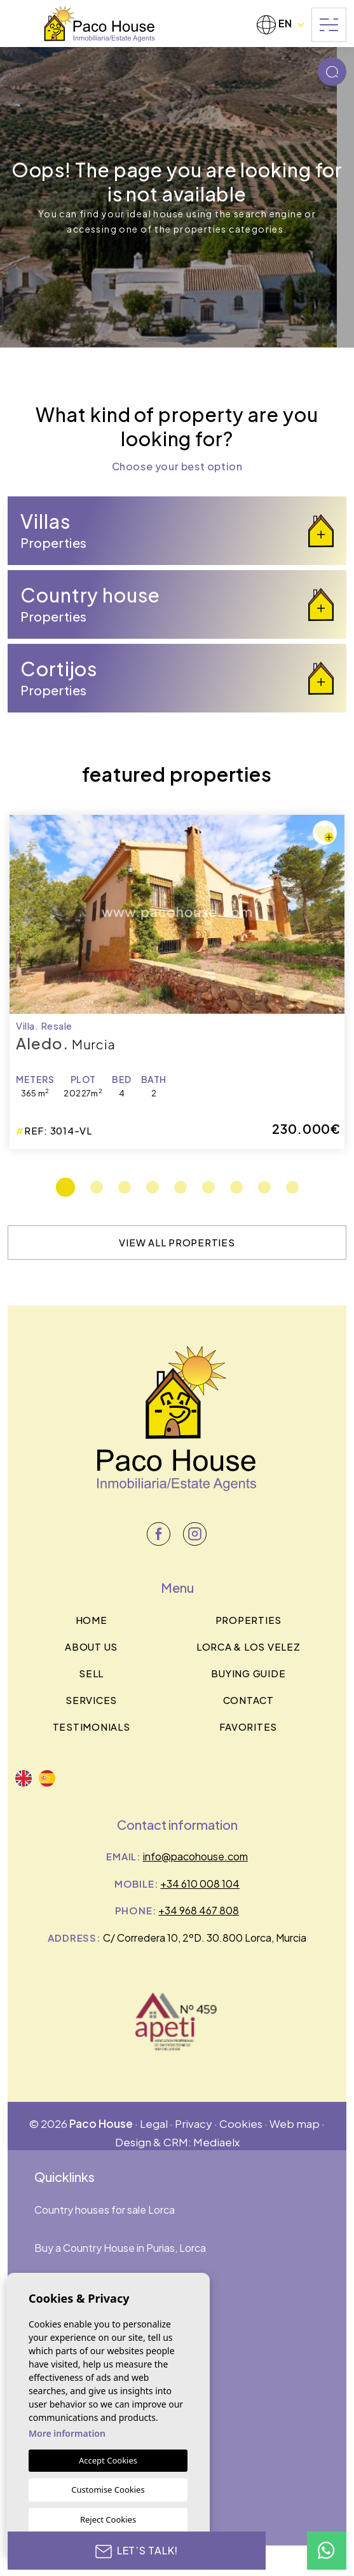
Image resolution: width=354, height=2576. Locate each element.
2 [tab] (96, 1187)
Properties (248, 1620)
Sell (91, 1673)
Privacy (193, 2123)
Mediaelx (216, 2142)
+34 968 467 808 (198, 1910)
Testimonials (91, 1727)
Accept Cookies (108, 2460)
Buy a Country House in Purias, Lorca (120, 2247)
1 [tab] (65, 1187)
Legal (154, 2123)
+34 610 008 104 (200, 1883)
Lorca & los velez (248, 1646)
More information (67, 2433)
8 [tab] (264, 1187)
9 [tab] (292, 1187)
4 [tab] (152, 1187)
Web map (294, 2123)
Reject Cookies (108, 2519)
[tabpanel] (177, 982)
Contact (248, 1700)
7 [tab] (236, 1187)
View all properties (177, 1242)
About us (91, 1646)
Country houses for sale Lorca (104, 2209)
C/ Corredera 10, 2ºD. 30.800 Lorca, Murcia (204, 1937)
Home (91, 1620)
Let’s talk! (137, 2550)
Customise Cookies (107, 2489)
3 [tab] (124, 1187)
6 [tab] (208, 1187)
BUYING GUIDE (248, 1673)
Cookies (240, 2123)
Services (91, 1700)
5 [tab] (180, 1187)
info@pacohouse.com (195, 1856)
